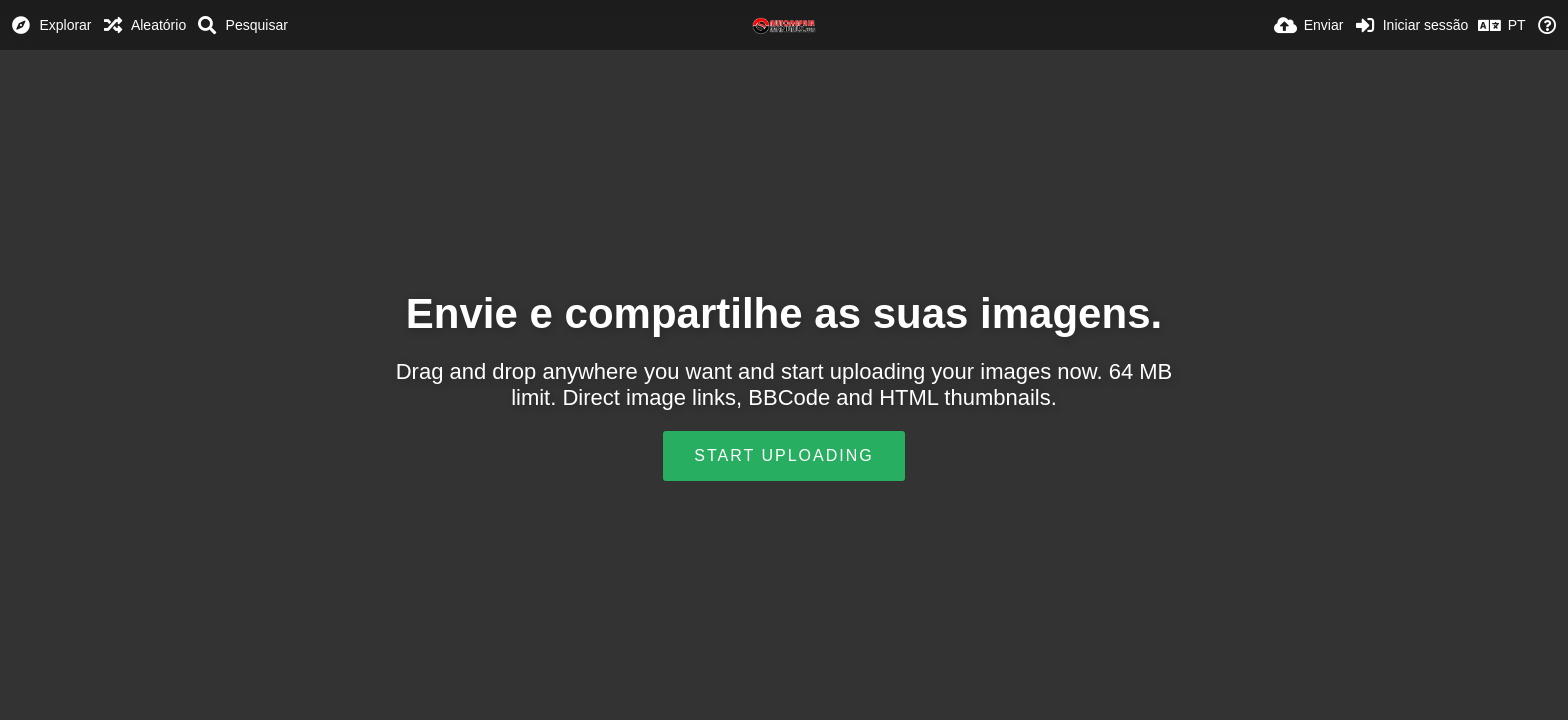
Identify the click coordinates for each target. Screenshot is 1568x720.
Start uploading (783, 455)
